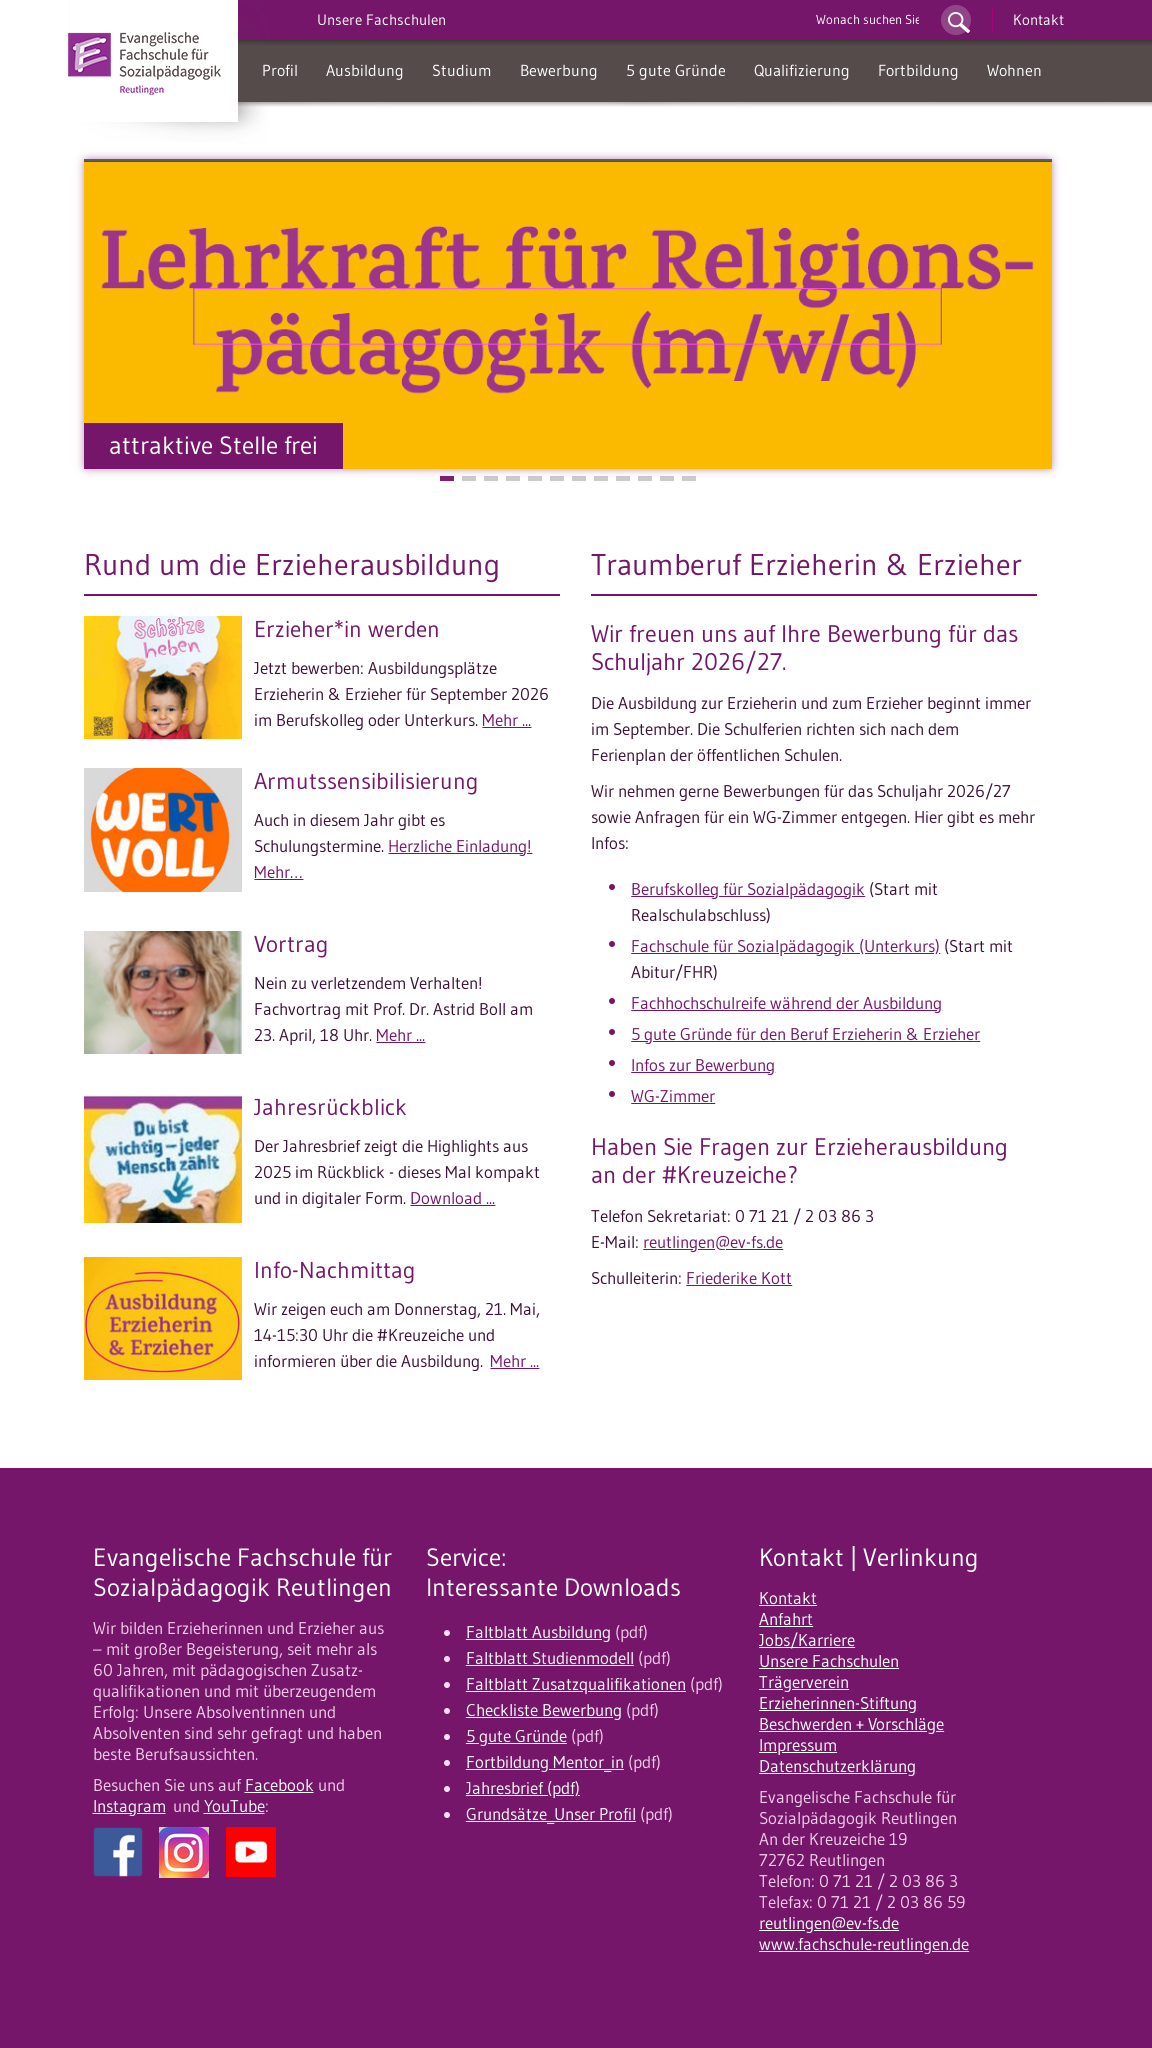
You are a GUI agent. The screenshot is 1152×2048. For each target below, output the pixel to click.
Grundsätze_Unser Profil (551, 1814)
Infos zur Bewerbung (703, 1065)
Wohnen (1014, 70)
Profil (280, 70)
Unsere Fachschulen (829, 1661)
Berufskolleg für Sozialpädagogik (748, 889)
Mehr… (278, 872)
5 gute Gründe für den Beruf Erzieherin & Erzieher (805, 1034)
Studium (462, 70)
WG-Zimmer (673, 1096)
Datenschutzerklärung (837, 1766)
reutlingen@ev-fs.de (713, 1242)
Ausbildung (365, 70)
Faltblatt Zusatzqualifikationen (576, 1684)
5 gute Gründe (676, 70)
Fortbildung (918, 70)
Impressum (798, 1745)
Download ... (452, 1198)
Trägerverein (804, 1682)
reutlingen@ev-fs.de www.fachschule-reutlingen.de (864, 1933)
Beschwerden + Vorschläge (851, 1724)
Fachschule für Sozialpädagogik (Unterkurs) (785, 946)
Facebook (279, 1785)
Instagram (129, 1806)
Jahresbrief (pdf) (523, 1788)
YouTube (234, 1806)
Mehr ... (506, 720)
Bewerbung (559, 70)
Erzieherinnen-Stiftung (838, 1703)
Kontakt (1038, 19)
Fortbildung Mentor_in (545, 1762)
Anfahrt (786, 1619)
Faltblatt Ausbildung (538, 1632)
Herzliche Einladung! (460, 846)
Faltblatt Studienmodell (550, 1658)
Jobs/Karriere (807, 1640)
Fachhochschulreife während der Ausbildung (786, 1003)
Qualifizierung (802, 70)
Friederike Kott (739, 1278)
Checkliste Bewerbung (544, 1710)
